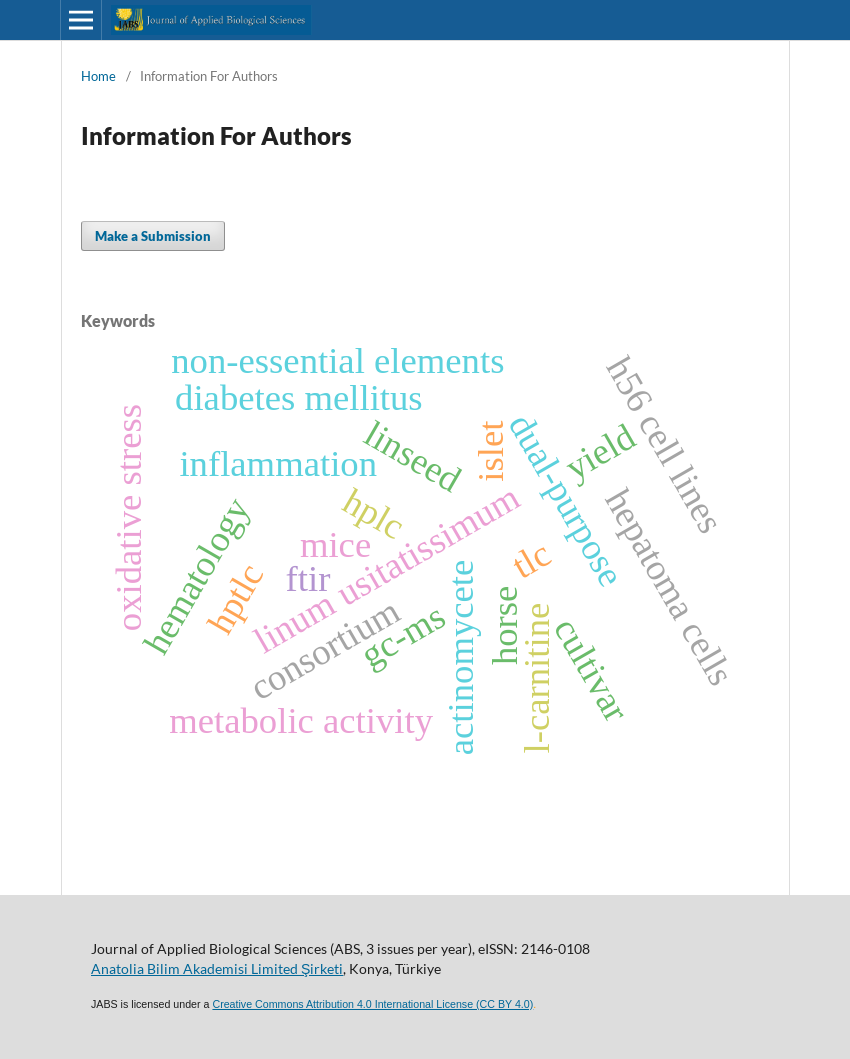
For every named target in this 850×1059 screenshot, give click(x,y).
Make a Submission (153, 236)
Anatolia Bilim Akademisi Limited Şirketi (217, 968)
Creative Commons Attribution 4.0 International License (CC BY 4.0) (372, 1004)
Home (98, 76)
